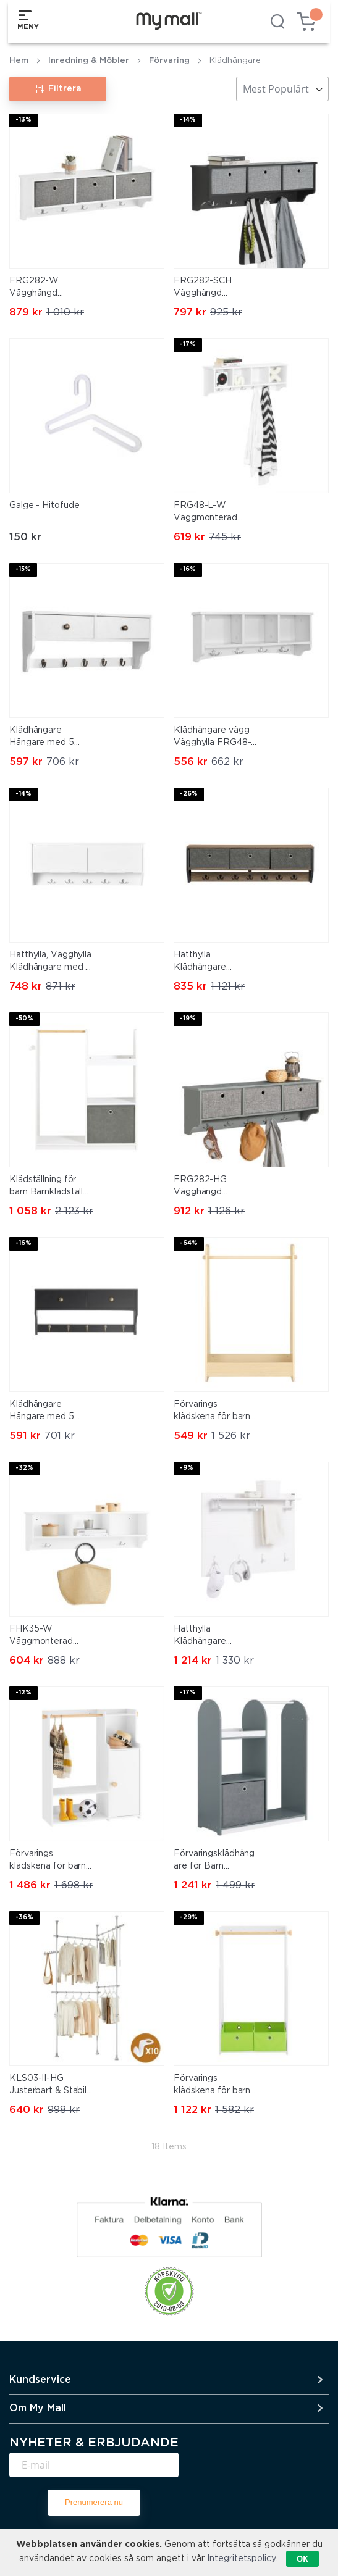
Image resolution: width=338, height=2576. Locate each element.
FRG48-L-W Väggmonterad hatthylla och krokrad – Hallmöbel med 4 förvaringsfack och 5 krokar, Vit (216, 513)
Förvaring (169, 60)
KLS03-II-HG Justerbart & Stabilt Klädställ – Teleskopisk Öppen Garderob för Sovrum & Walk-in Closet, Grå (49, 2086)
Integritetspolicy (241, 2558)
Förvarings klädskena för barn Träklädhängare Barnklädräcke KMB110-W (47, 1861)
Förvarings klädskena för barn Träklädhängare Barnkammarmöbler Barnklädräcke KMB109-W (215, 2086)
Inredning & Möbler (88, 60)
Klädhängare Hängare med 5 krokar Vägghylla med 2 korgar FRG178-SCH (43, 1412)
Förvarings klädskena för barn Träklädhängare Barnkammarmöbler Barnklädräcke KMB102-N (215, 1412)
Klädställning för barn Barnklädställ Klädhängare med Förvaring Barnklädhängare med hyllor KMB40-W (50, 1187)
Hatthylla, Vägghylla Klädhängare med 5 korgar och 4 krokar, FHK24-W (50, 962)
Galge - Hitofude (44, 505)
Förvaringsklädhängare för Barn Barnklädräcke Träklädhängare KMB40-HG (214, 1861)
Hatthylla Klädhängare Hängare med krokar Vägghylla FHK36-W (208, 1636)
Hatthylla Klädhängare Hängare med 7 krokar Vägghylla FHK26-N (208, 962)
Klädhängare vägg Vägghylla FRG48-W (212, 738)
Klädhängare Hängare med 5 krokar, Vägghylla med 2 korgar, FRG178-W (44, 738)
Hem (18, 60)
